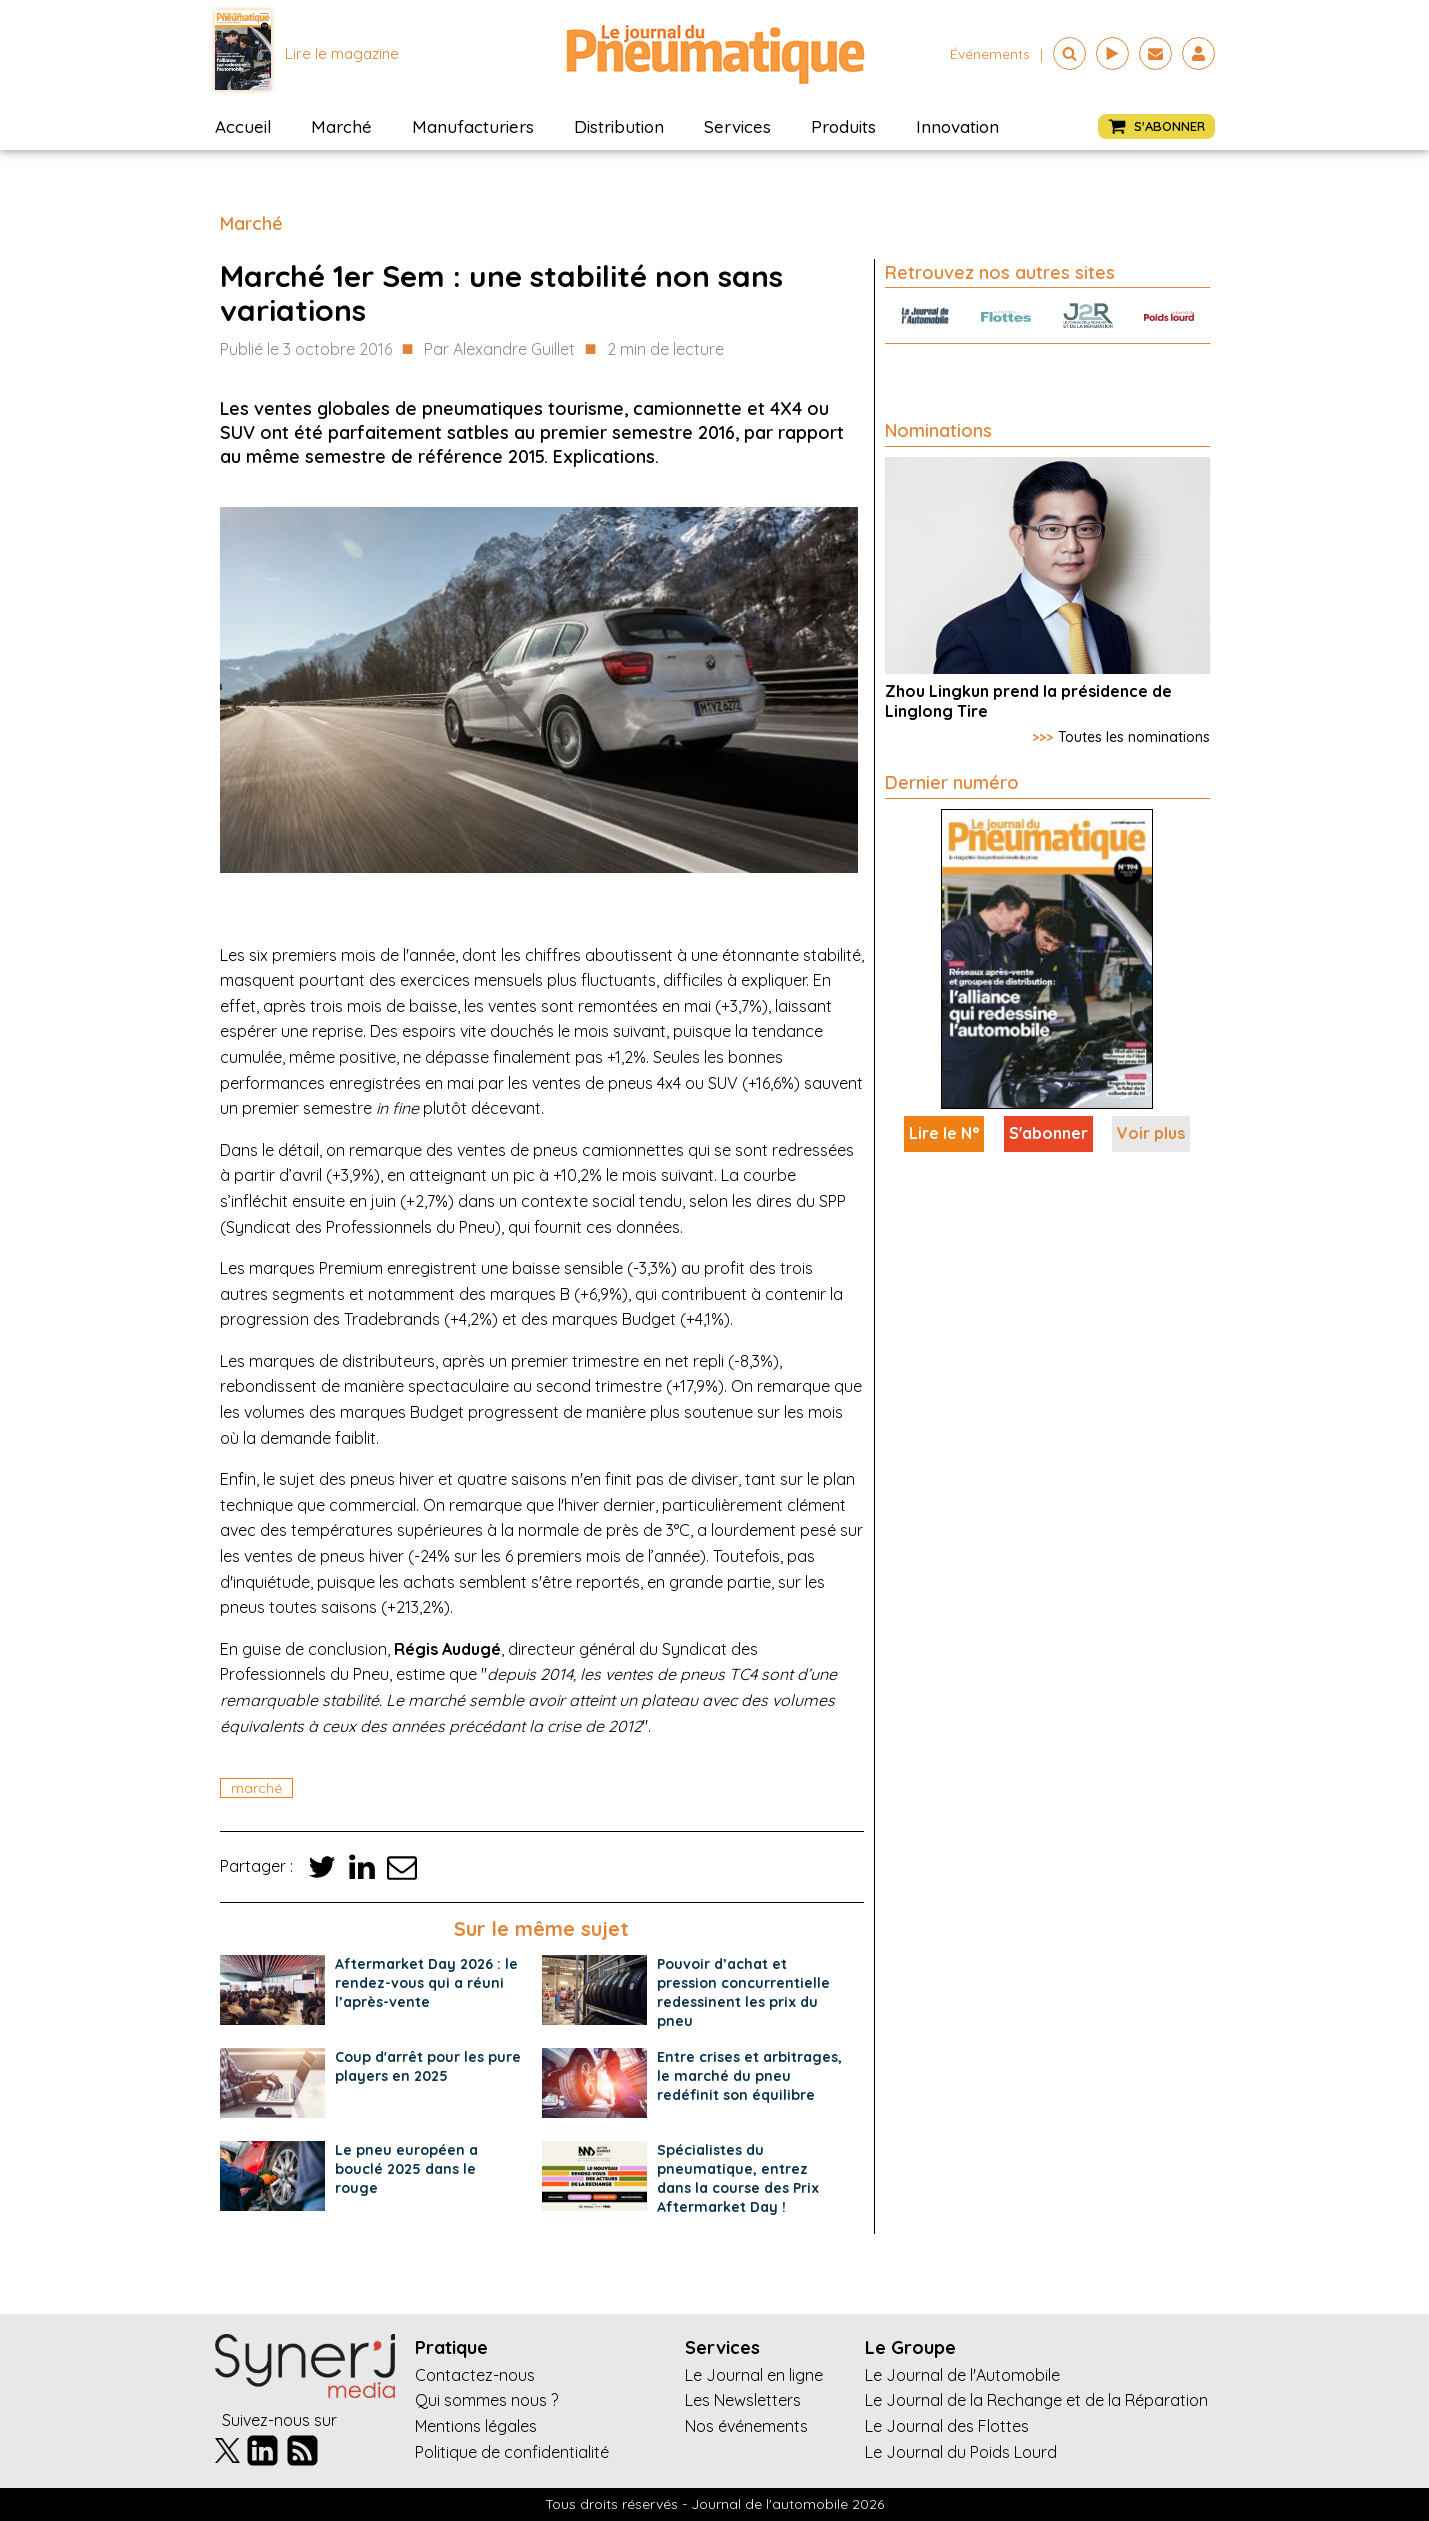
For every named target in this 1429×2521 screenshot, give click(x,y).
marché (256, 1788)
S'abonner (1048, 1133)
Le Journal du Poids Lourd (961, 2452)
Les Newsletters (743, 2400)
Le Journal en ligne (754, 2375)
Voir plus (1151, 1133)
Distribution (619, 126)
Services (737, 126)
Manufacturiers (473, 126)
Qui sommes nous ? (486, 2400)
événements (990, 54)
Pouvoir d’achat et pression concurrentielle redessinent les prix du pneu (743, 1992)
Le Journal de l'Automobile (962, 2375)
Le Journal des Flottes (947, 2426)
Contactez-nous (475, 2375)
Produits (843, 126)
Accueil (243, 126)
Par (499, 350)
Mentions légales (476, 2426)
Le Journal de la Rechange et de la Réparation (1036, 2400)
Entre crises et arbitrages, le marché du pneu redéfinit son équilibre (749, 2076)
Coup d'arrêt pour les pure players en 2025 (428, 2066)
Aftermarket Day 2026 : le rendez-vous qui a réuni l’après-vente (426, 1983)
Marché (341, 126)
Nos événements (746, 2426)
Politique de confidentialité (512, 2452)
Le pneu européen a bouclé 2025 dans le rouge (406, 2169)
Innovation (957, 126)
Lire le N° (944, 1133)
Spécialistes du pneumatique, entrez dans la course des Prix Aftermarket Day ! (738, 2178)
